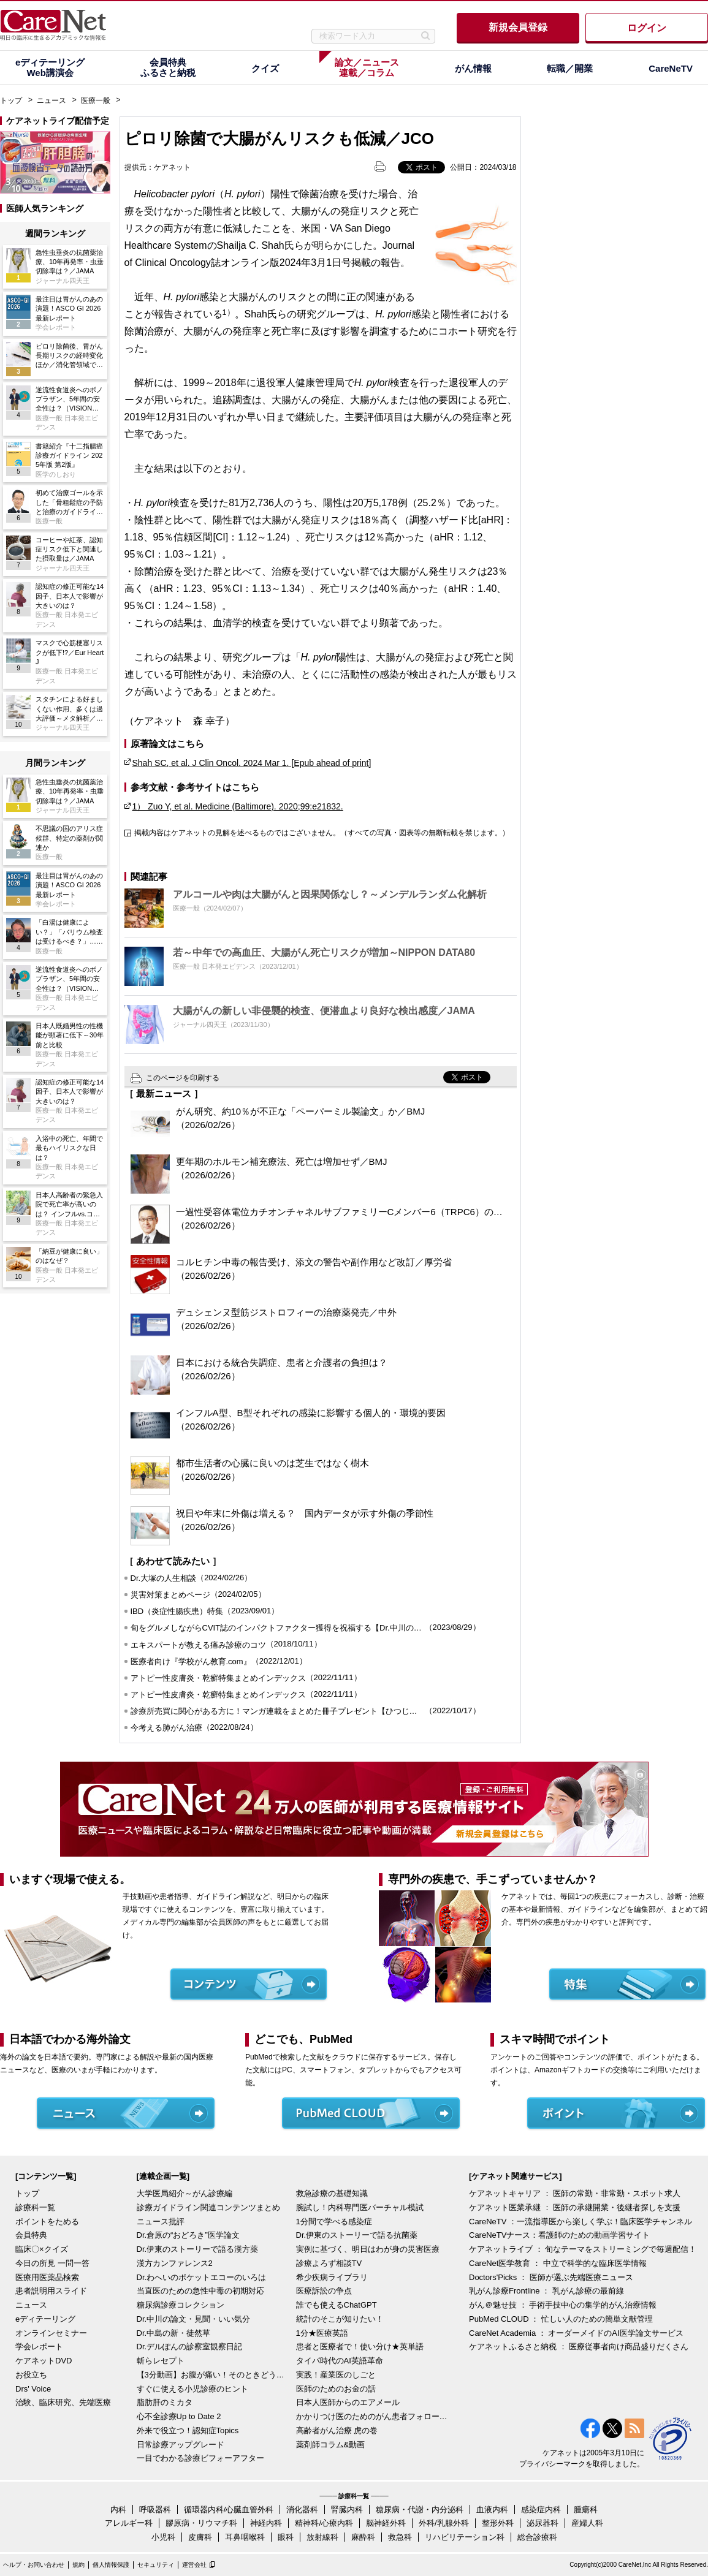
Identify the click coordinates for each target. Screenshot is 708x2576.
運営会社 (194, 2564)
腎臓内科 (347, 2509)
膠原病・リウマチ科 (201, 2523)
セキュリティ (155, 2564)
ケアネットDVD (43, 2360)
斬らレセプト (161, 2360)
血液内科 (492, 2509)
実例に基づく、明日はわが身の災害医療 (368, 2249)
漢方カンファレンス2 (175, 2263)
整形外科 (498, 2523)
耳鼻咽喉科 (245, 2537)
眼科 (286, 2537)
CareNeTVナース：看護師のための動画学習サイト (559, 2235)
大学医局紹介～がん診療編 (184, 2193)
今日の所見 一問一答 (52, 2263)
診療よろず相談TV (329, 2263)
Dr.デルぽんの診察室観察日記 (190, 2346)
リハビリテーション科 (464, 2537)
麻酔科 (363, 2537)
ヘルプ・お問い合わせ (33, 2564)
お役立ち (31, 2374)
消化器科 (302, 2509)
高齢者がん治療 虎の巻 (337, 2430)
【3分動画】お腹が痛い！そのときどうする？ (213, 2374)
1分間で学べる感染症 (334, 2221)
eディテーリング (45, 2319)
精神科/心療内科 (324, 2523)
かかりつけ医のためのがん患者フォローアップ (372, 2416)
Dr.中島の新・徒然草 (174, 2333)
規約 (78, 2564)
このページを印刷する (182, 1078)
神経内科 (266, 2523)
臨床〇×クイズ (41, 2249)
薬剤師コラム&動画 (330, 2444)
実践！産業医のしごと (336, 2374)
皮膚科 (200, 2537)
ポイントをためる (47, 2221)
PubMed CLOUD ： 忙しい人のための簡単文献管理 (561, 2319)
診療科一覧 (35, 2207)
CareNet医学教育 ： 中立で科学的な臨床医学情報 (558, 2263)
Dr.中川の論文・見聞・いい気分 (194, 2319)
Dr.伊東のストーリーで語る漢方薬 (198, 2249)
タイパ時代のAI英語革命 (339, 2360)
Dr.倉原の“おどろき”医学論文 (188, 2235)
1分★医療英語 (322, 2333)
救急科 (400, 2537)
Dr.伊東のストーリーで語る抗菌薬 (357, 2235)
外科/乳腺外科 (444, 2523)
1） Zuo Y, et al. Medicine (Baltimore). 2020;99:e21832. (237, 806)
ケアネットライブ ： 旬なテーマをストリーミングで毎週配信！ (582, 2249)
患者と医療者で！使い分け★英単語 (360, 2346)
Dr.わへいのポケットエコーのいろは (202, 2277)
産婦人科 (587, 2523)
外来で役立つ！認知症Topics (188, 2430)
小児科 (163, 2537)
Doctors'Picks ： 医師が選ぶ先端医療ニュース (551, 2277)
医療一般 (95, 100)
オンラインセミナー (51, 2333)
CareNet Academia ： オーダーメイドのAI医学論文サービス (576, 2333)
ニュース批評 (161, 2221)
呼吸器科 (155, 2509)
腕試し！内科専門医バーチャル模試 (360, 2207)
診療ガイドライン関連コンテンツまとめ (208, 2207)
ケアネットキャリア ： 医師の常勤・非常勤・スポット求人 (574, 2193)
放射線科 (322, 2537)
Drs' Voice (33, 2388)
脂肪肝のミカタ (164, 2402)
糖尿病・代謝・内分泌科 (419, 2509)
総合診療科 (537, 2537)
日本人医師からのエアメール (348, 2402)
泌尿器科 (542, 2523)
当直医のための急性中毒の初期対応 (200, 2290)
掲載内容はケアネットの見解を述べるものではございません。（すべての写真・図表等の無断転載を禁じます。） (321, 832)
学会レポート (39, 2346)
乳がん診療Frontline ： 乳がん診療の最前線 (546, 2290)
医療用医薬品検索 (47, 2277)
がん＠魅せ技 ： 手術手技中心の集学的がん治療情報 (563, 2304)
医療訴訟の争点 (324, 2290)
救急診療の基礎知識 (332, 2193)
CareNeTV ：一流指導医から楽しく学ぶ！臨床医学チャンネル (580, 2221)
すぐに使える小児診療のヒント (192, 2388)
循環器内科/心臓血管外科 (229, 2509)
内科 (118, 2509)
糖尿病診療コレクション (180, 2304)
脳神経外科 (386, 2523)
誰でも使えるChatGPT (336, 2304)
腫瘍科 (586, 2509)
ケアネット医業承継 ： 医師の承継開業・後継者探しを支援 (574, 2207)
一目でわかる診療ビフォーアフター (200, 2458)
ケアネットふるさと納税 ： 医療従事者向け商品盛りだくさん (578, 2346)
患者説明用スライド (51, 2290)
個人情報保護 (111, 2564)
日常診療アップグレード (180, 2444)
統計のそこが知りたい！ (340, 2319)
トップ (11, 100)
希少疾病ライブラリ (332, 2277)
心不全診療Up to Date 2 (179, 2416)
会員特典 (31, 2235)
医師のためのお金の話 (336, 2388)
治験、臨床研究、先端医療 (63, 2402)
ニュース (51, 100)
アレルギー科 (129, 2523)
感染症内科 (541, 2509)
